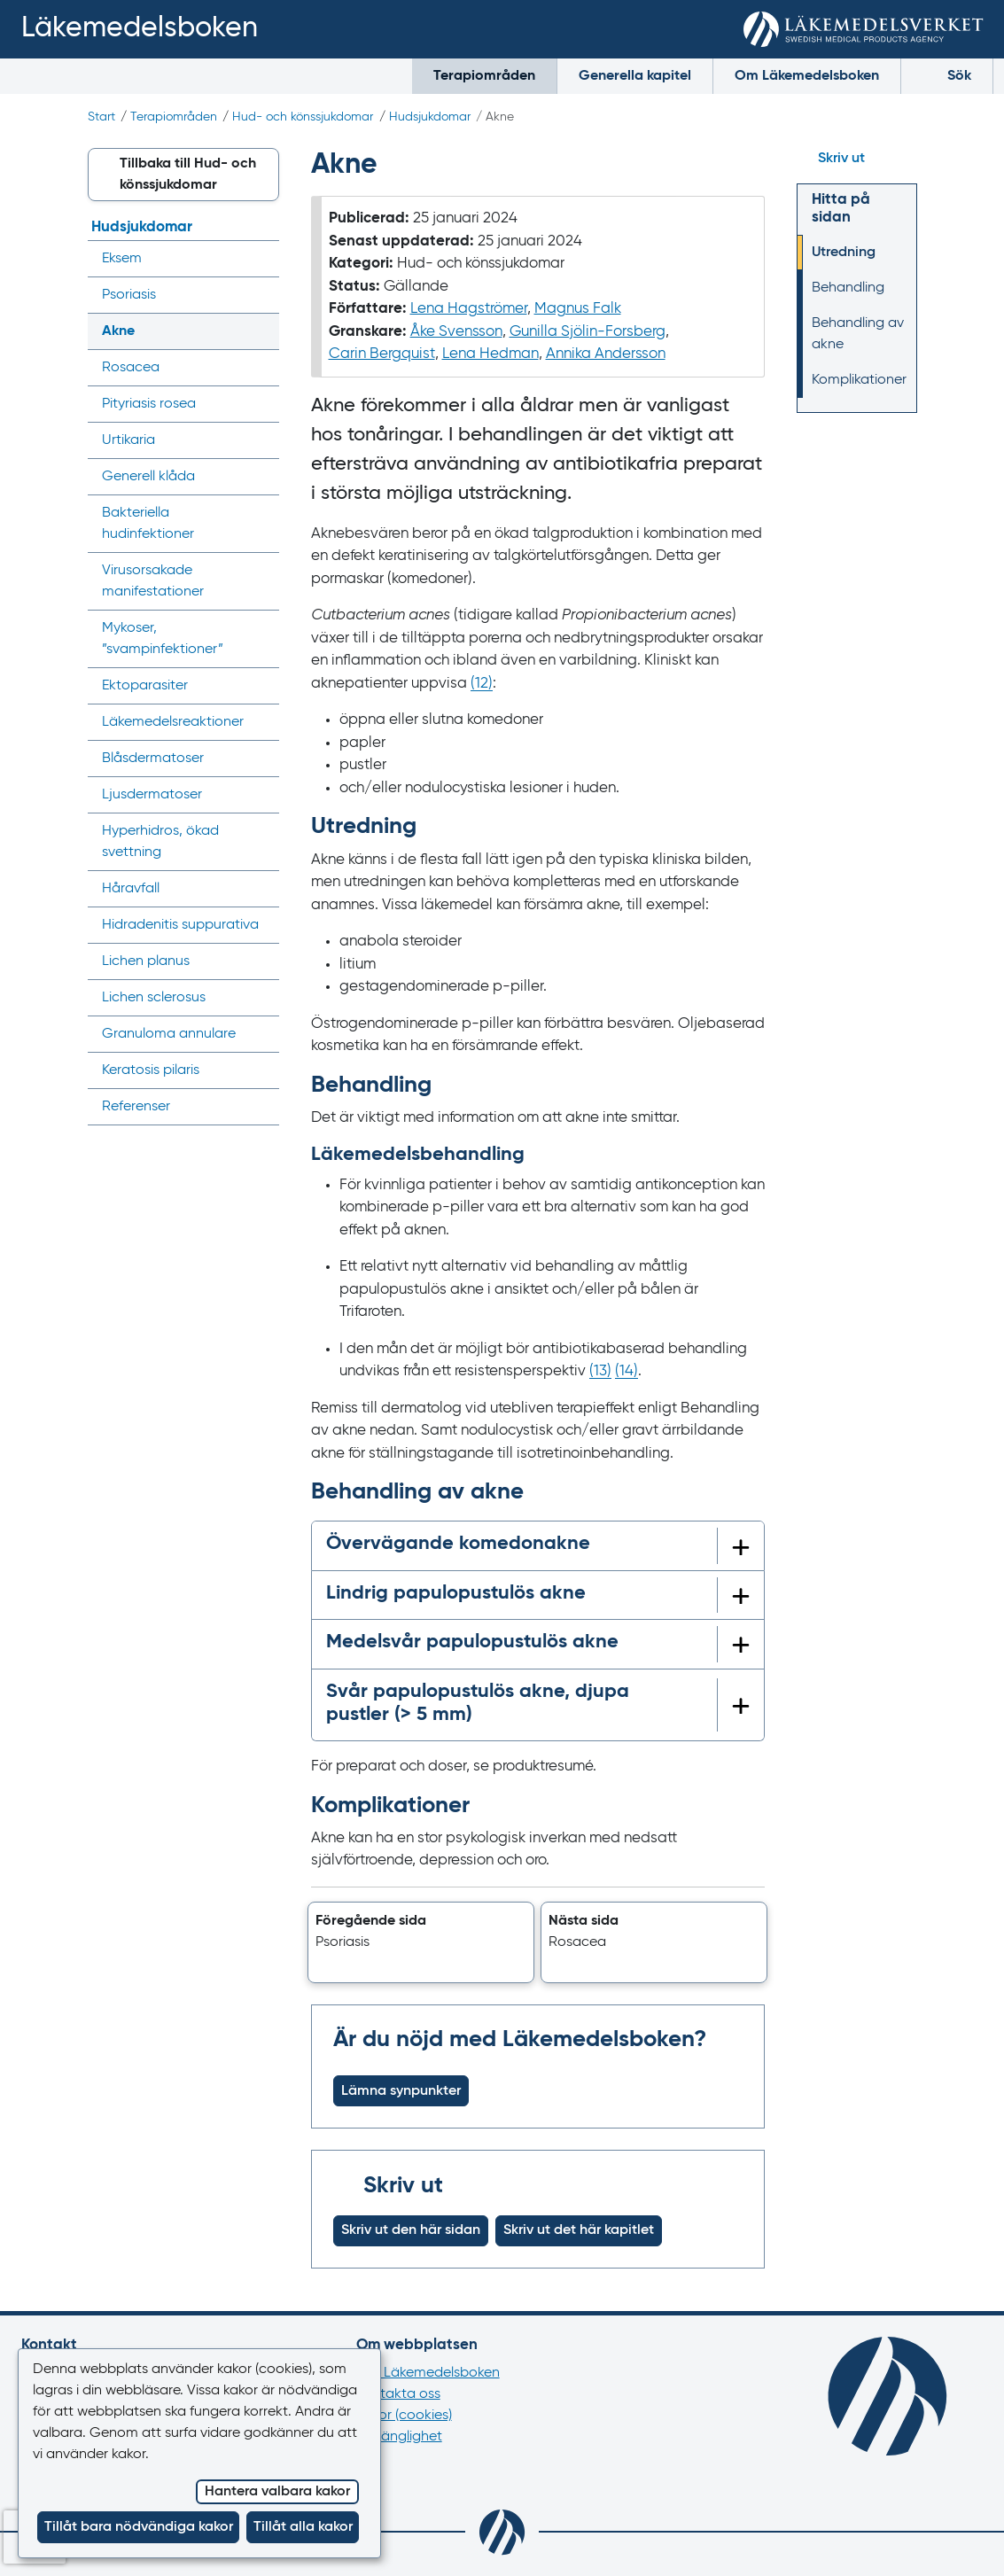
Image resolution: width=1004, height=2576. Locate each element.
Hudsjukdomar (430, 117)
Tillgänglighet (399, 2437)
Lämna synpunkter (401, 2091)
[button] (420, 1942)
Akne (118, 331)
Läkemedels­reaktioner (173, 722)
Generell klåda (148, 477)
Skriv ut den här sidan (410, 2230)
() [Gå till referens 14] (626, 1371)
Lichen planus (146, 961)
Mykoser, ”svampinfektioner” (162, 639)
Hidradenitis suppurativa (180, 925)
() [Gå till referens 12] (482, 683)
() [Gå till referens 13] (600, 1371)
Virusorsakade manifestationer (153, 581)
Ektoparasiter (145, 686)
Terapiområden (484, 76)
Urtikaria (128, 440)
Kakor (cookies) (404, 2416)
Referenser (136, 1107)
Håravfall (131, 889)
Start (101, 117)
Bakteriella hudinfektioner (148, 523)
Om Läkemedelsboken (807, 76)
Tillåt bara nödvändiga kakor (138, 2527)
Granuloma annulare (169, 1034)
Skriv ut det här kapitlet (578, 2230)
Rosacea (131, 368)
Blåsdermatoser (153, 758)
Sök (946, 74)
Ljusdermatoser (152, 795)
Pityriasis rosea (149, 404)
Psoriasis (129, 295)
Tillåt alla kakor (303, 2527)
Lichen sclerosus (154, 998)
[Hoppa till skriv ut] (857, 158)
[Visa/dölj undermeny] (260, 258)
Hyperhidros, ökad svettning (160, 842)
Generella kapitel (635, 76)
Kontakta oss (398, 2394)
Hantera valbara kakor (277, 2492)
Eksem (122, 259)
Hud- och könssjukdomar (302, 117)
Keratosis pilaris (150, 1070)
